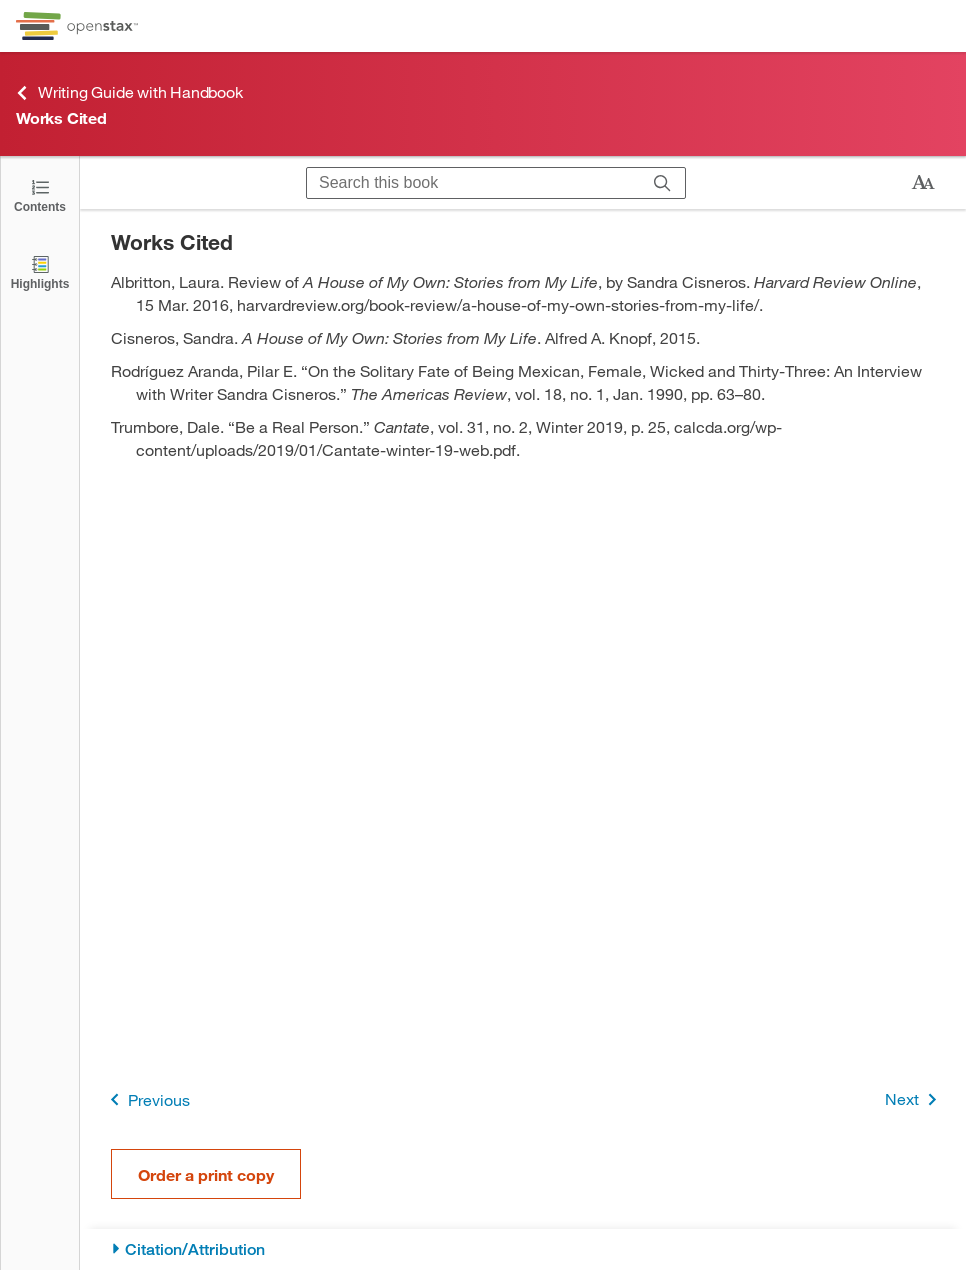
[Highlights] (40, 271)
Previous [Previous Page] (146, 1099)
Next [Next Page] (914, 1099)
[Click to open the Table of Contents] (40, 194)
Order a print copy (206, 1174)
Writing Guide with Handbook (129, 92)
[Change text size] (923, 183)
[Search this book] (473, 183)
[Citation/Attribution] (523, 1249)
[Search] (662, 183)
